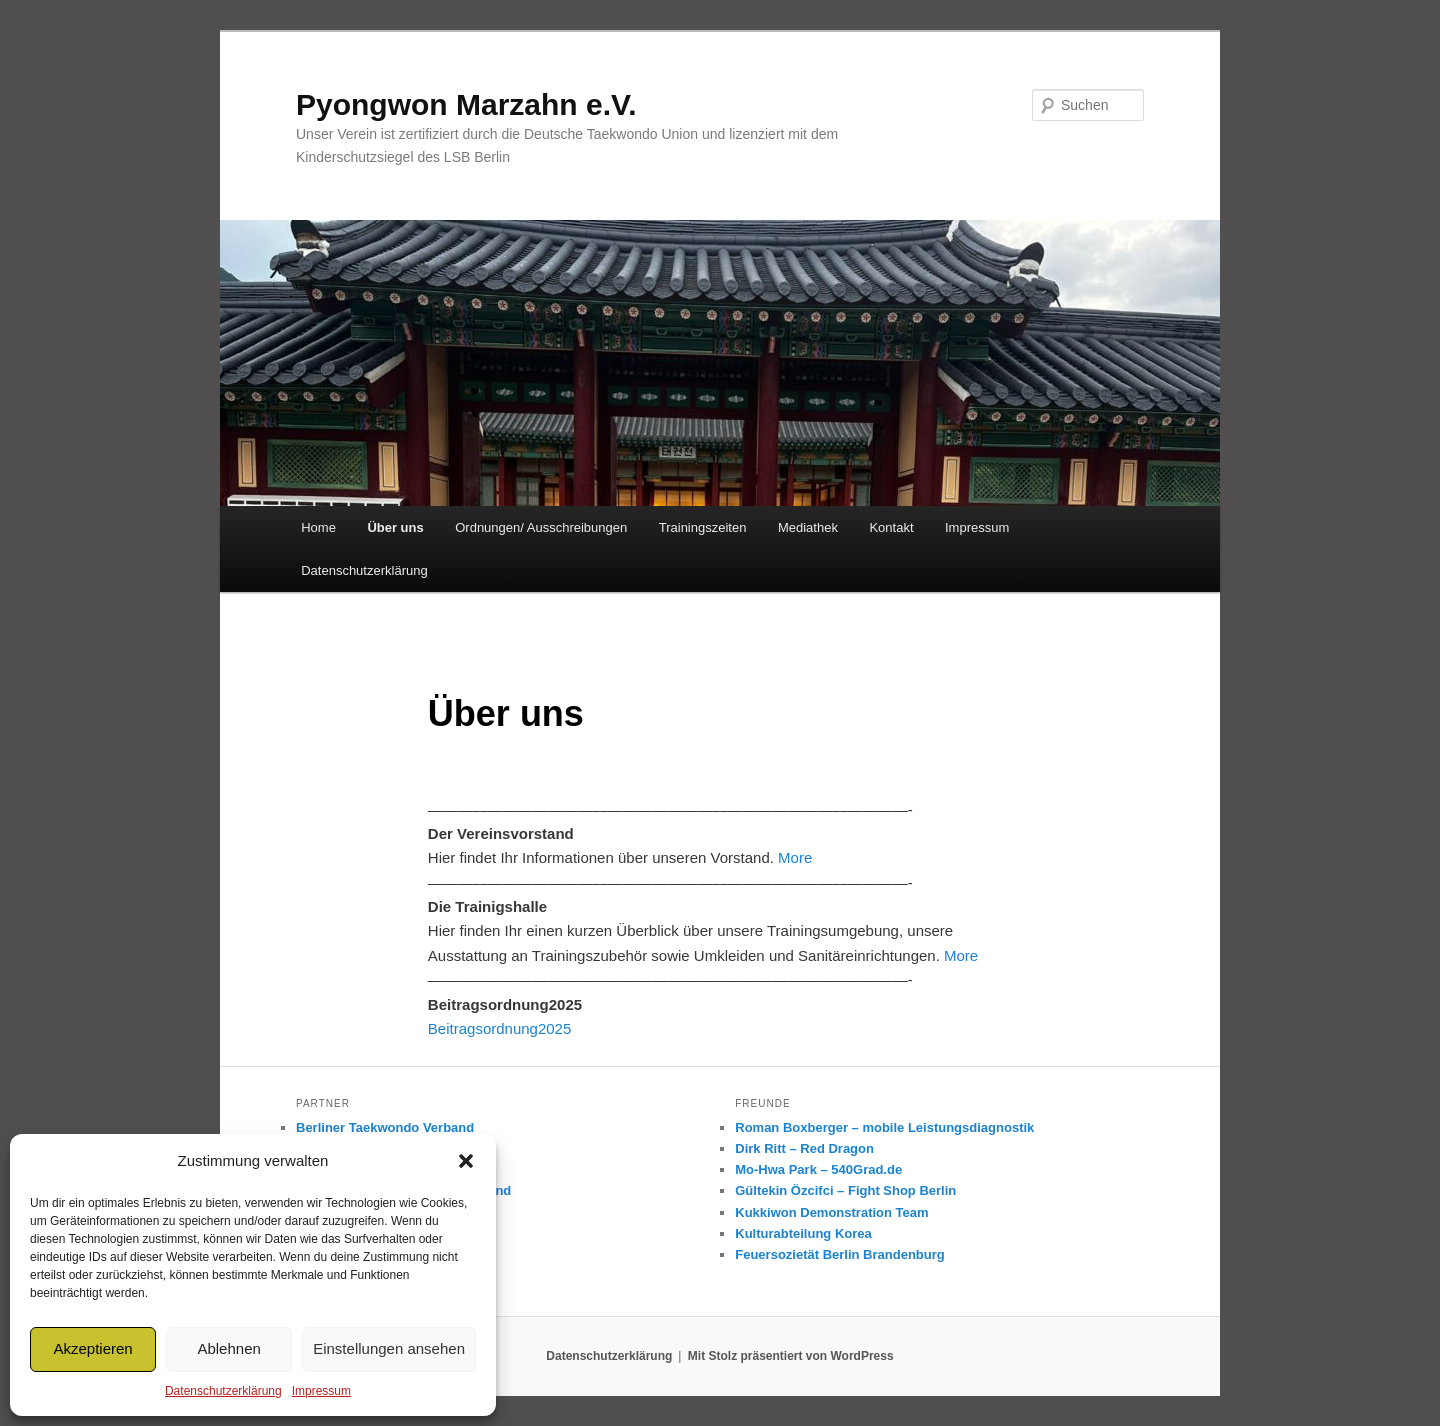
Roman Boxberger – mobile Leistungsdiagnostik (884, 1127)
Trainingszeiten (703, 527)
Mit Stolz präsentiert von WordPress (791, 1356)
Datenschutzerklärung (223, 1391)
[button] (466, 1161)
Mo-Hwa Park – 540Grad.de (818, 1169)
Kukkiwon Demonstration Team (831, 1212)
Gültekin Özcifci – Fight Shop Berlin (845, 1190)
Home (318, 527)
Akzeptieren (92, 1348)
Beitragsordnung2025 (499, 1028)
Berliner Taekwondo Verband (385, 1127)
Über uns (395, 527)
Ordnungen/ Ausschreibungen (541, 527)
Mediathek (808, 527)
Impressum (321, 1391)
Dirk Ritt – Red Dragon (804, 1148)
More (795, 857)
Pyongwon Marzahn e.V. (466, 104)
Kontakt (891, 527)
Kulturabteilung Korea (803, 1233)
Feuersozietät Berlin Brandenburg (839, 1254)
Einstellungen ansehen (389, 1348)
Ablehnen (228, 1348)
